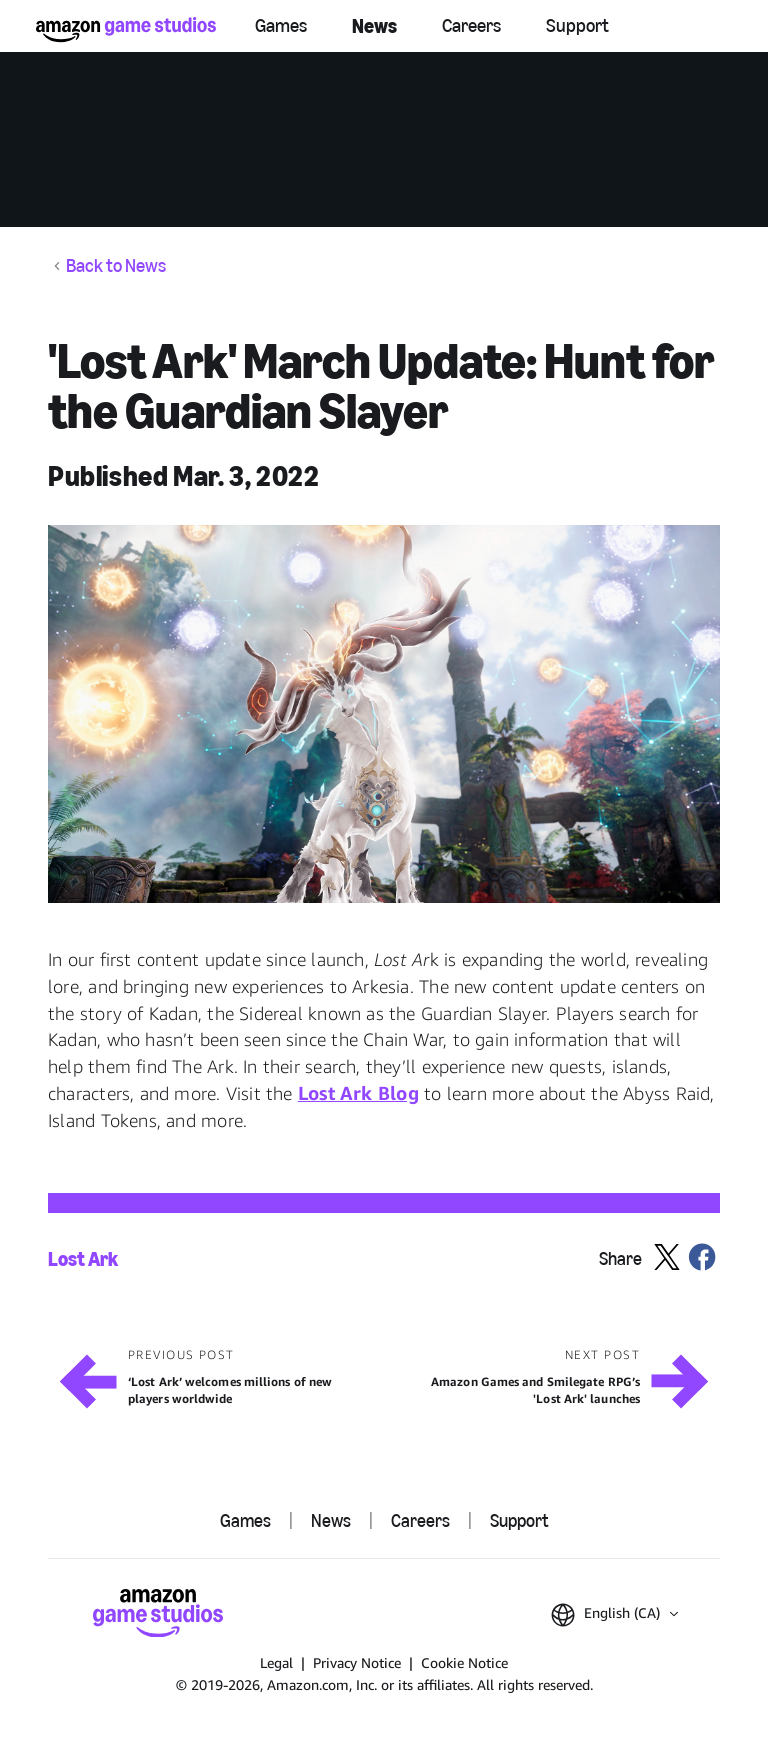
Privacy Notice (357, 1662)
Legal (276, 1662)
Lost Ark (83, 1259)
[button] (384, 714)
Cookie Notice (464, 1662)
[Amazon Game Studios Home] (126, 29)
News (374, 26)
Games (281, 25)
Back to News (116, 266)
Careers (471, 25)
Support (577, 25)
